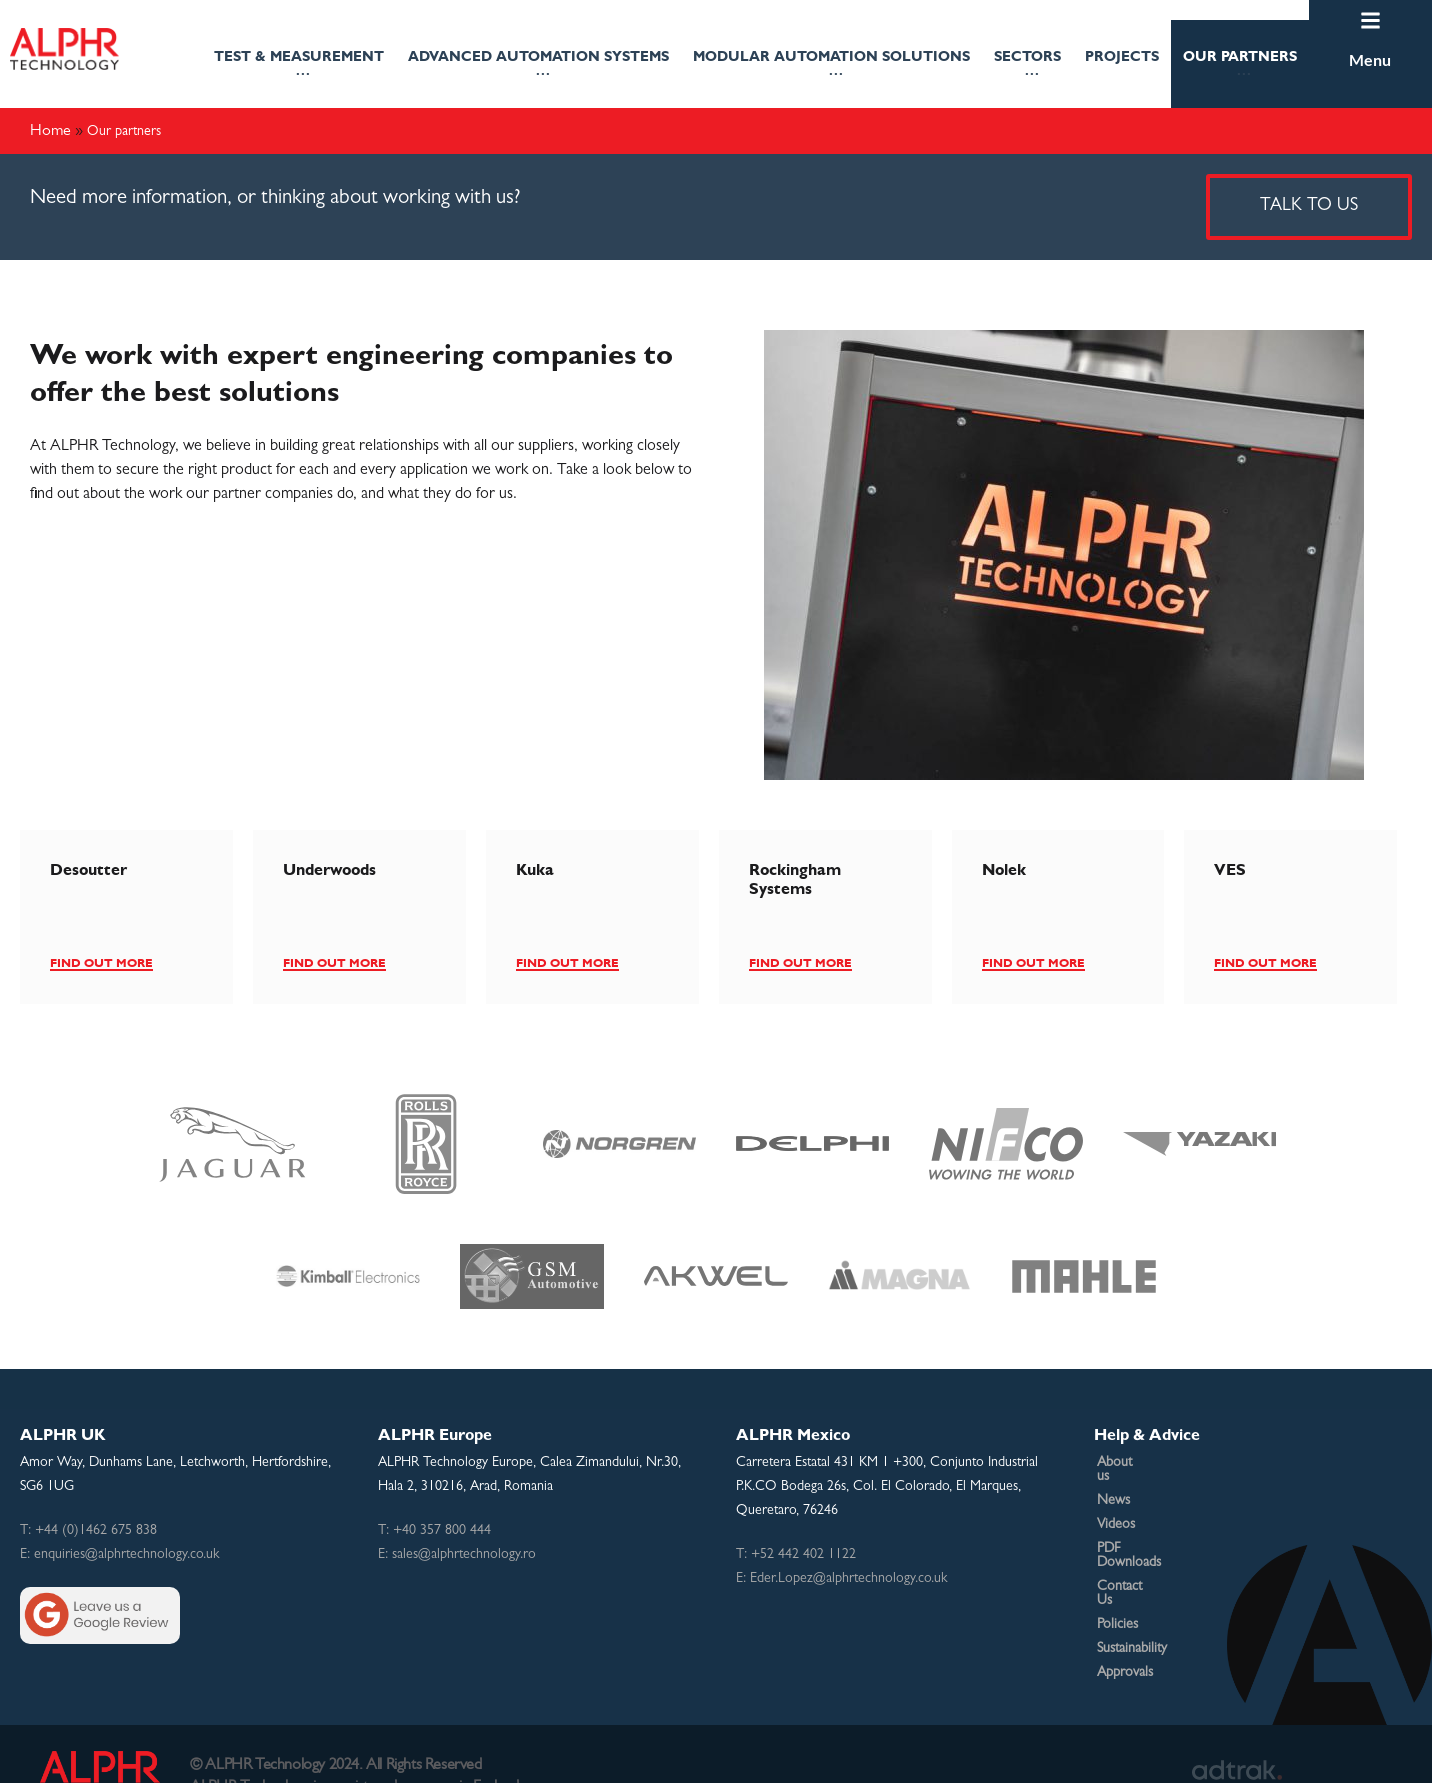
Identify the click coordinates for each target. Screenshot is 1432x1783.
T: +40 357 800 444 (434, 1531)
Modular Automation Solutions (831, 68)
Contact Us (1129, 1559)
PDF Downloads (1142, 1535)
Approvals (1125, 1631)
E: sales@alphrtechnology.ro (457, 1555)
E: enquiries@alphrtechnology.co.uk (119, 1555)
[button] (299, 64)
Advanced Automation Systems (538, 68)
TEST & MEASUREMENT (299, 68)
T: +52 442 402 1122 (796, 1555)
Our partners (1240, 68)
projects (1122, 56)
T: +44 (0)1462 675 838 (88, 1531)
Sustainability (1132, 1607)
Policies (1117, 1583)
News (1113, 1487)
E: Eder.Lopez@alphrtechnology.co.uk (841, 1579)
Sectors (1027, 68)
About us (1122, 1463)
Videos (1116, 1511)
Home (50, 129)
